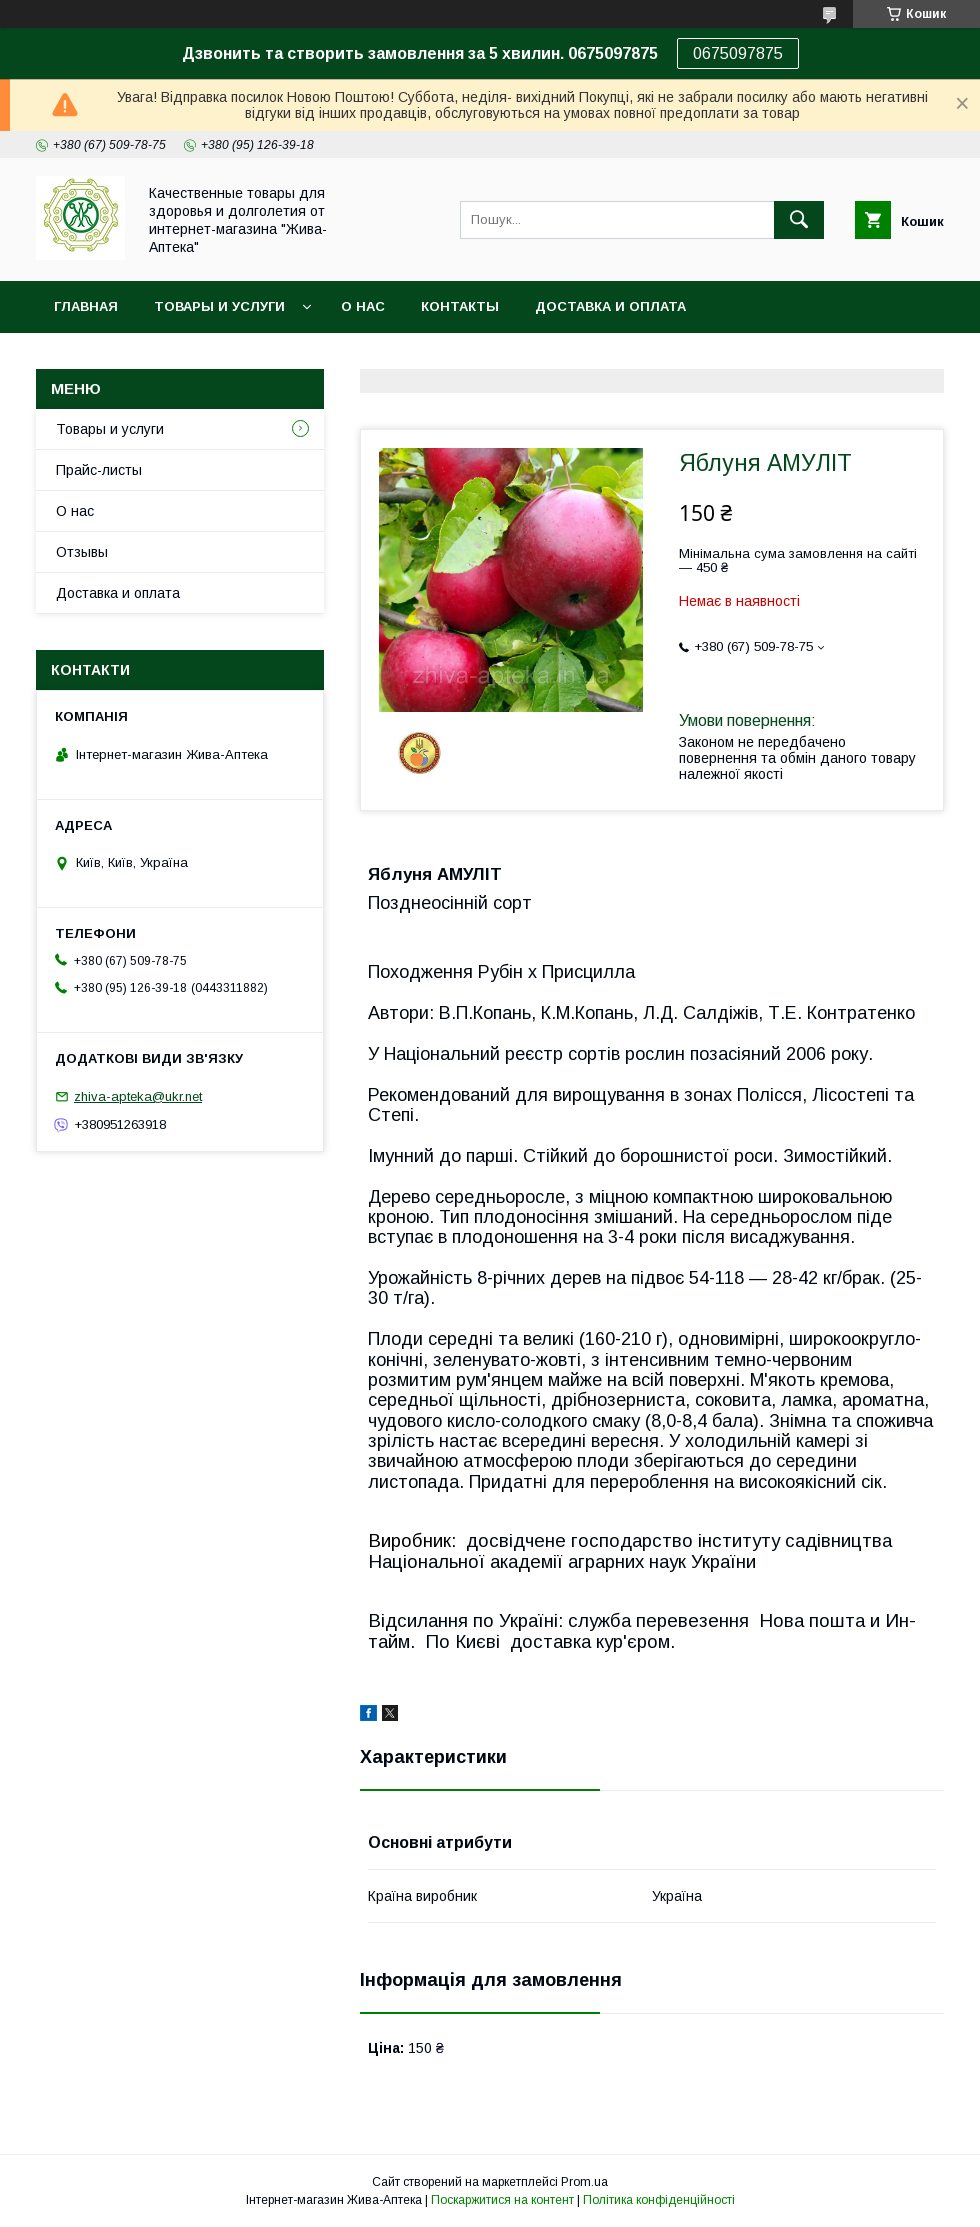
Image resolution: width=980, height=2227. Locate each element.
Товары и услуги (219, 306)
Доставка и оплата (610, 306)
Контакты (460, 306)
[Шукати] (799, 220)
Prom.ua (584, 2182)
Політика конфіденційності (659, 2200)
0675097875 (738, 53)
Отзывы (82, 552)
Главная (86, 306)
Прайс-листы (99, 470)
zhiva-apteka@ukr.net (138, 1096)
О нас (363, 306)
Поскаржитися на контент (502, 2200)
